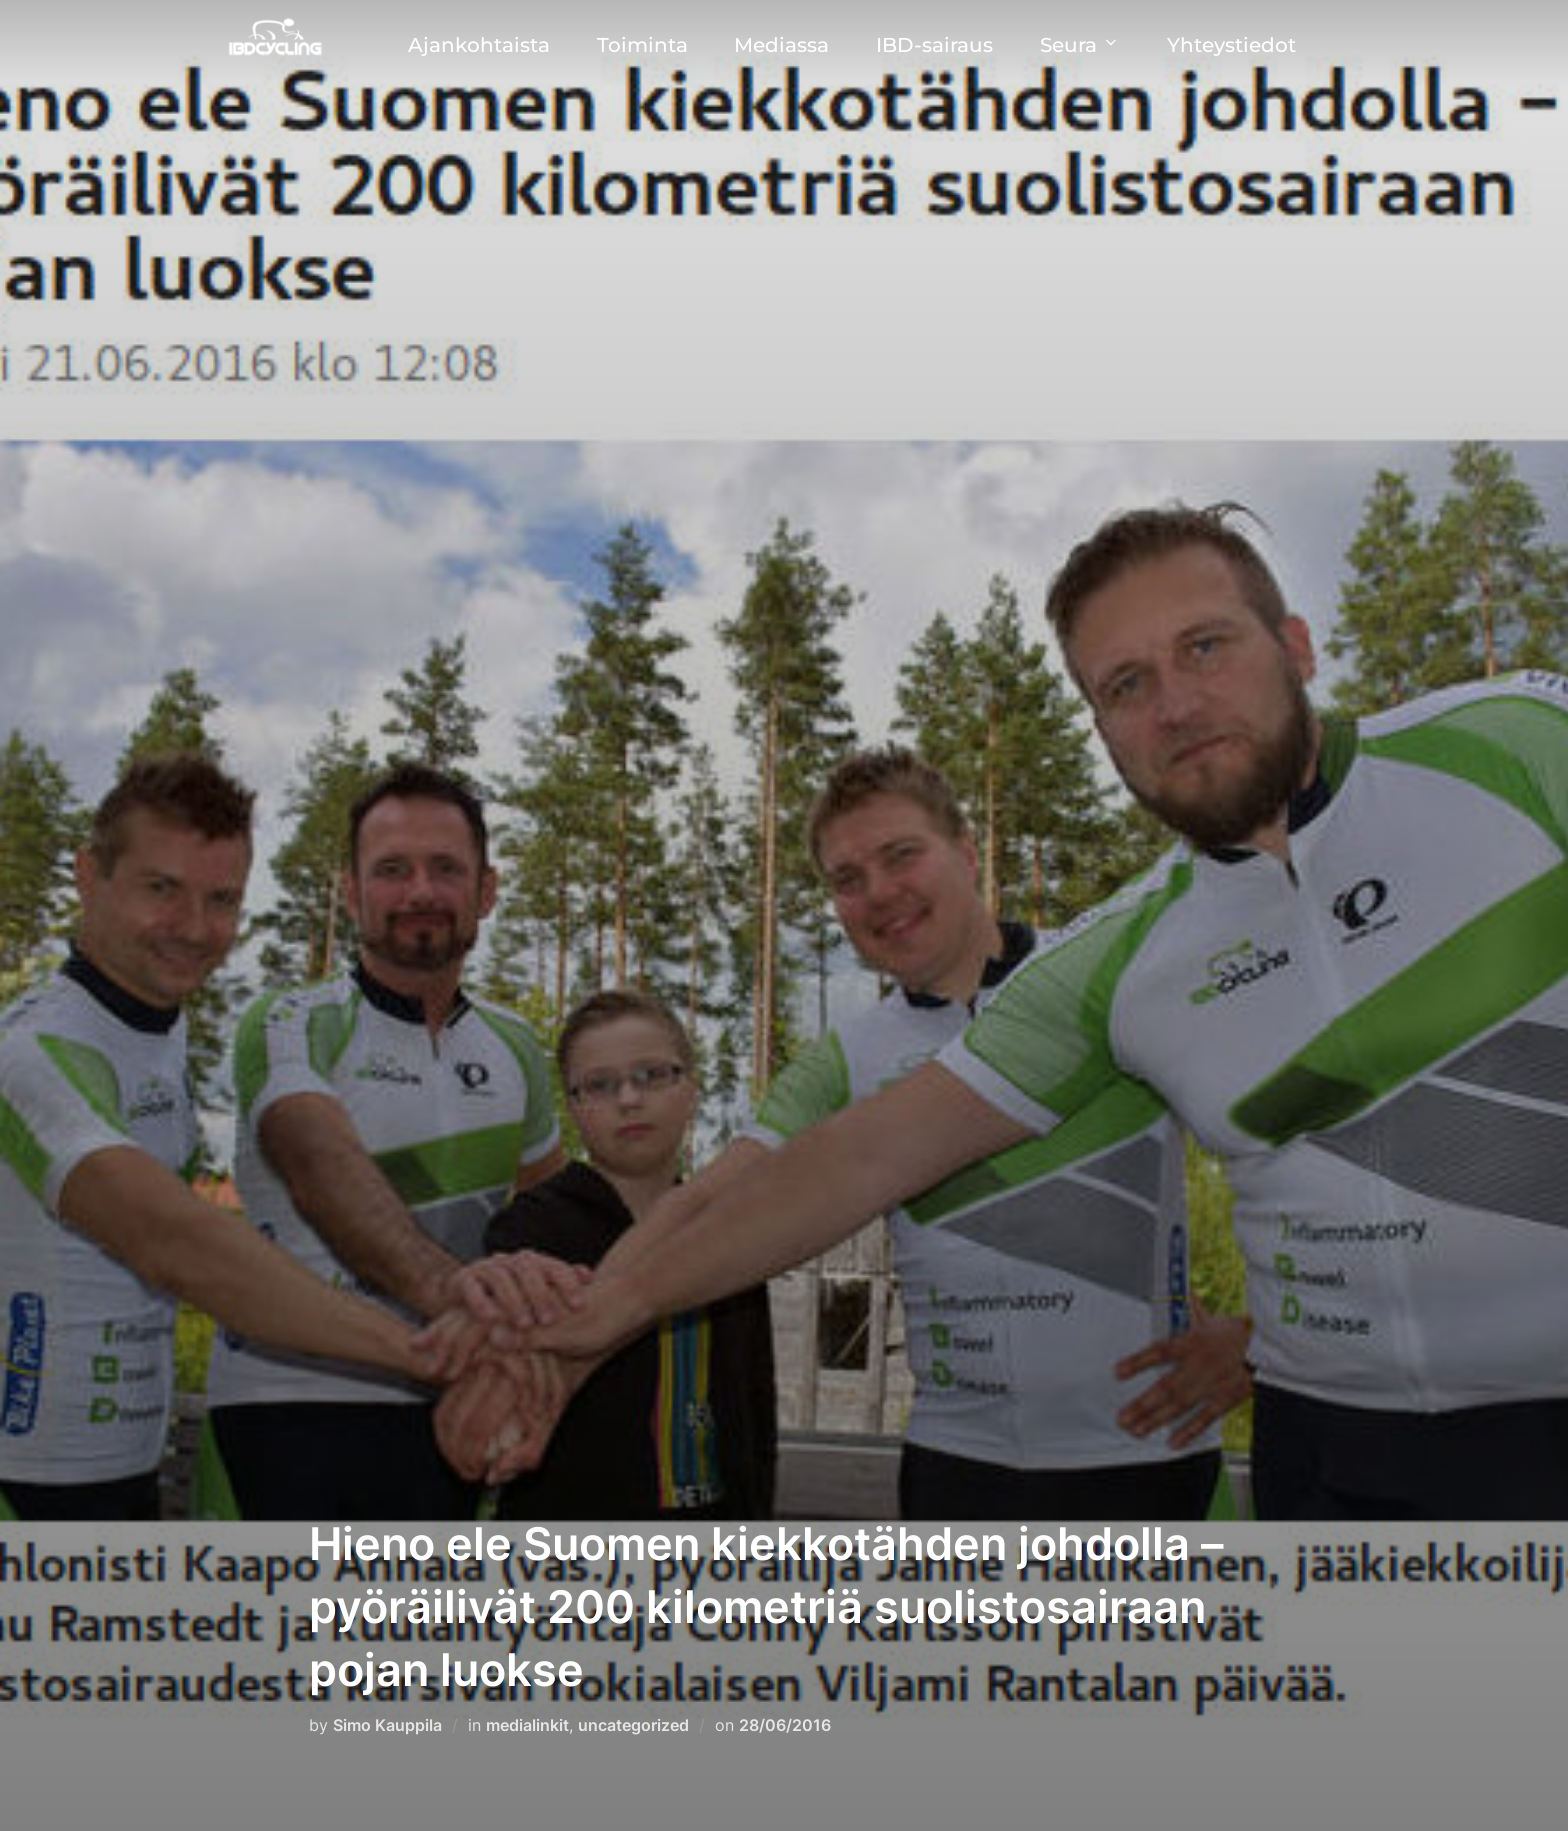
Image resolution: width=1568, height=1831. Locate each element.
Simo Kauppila (387, 1725)
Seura (1080, 45)
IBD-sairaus (934, 45)
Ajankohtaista (479, 45)
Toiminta (642, 45)
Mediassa (781, 45)
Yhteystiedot (1231, 45)
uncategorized (633, 1725)
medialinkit (527, 1725)
